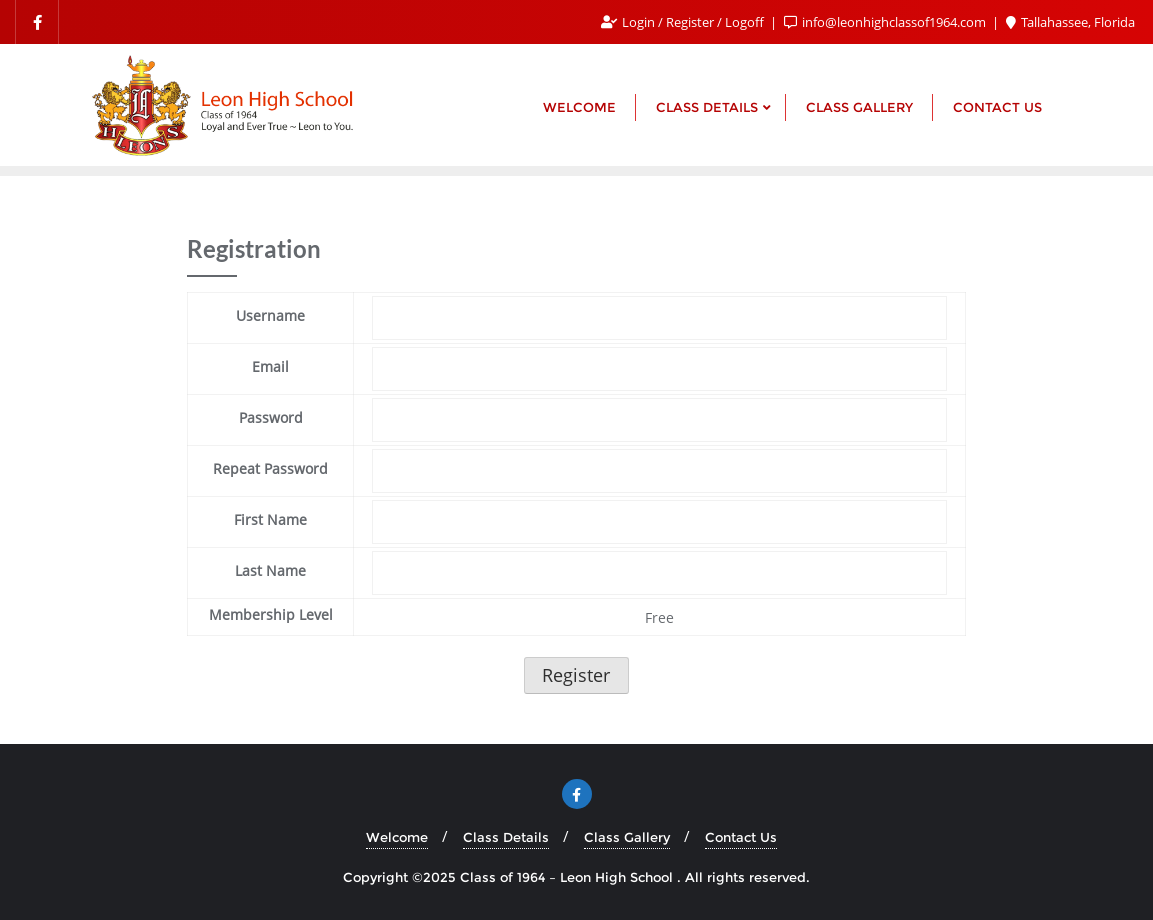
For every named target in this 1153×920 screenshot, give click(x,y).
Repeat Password (270, 468)
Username (270, 315)
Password (271, 417)
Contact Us (741, 837)
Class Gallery (627, 837)
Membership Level (271, 614)
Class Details (506, 837)
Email (270, 366)
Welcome (397, 837)
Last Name (270, 570)
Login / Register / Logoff (684, 22)
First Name (270, 519)
